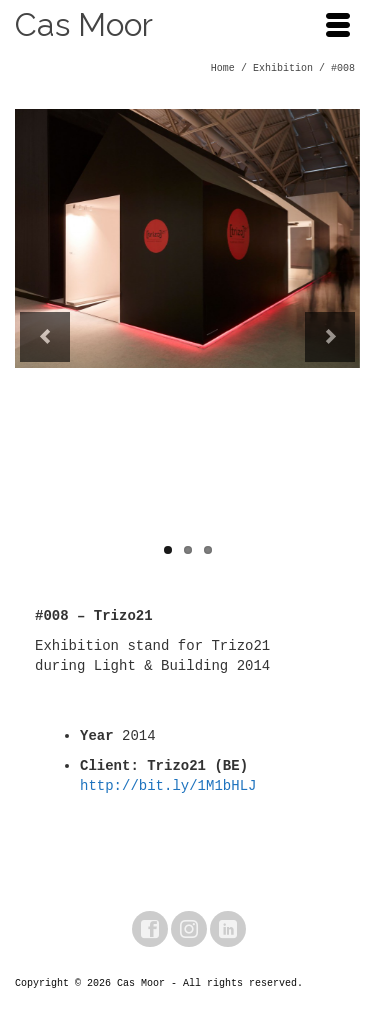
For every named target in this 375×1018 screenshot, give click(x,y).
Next (330, 337)
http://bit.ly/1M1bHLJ (168, 786)
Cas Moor (84, 24)
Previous (45, 337)
